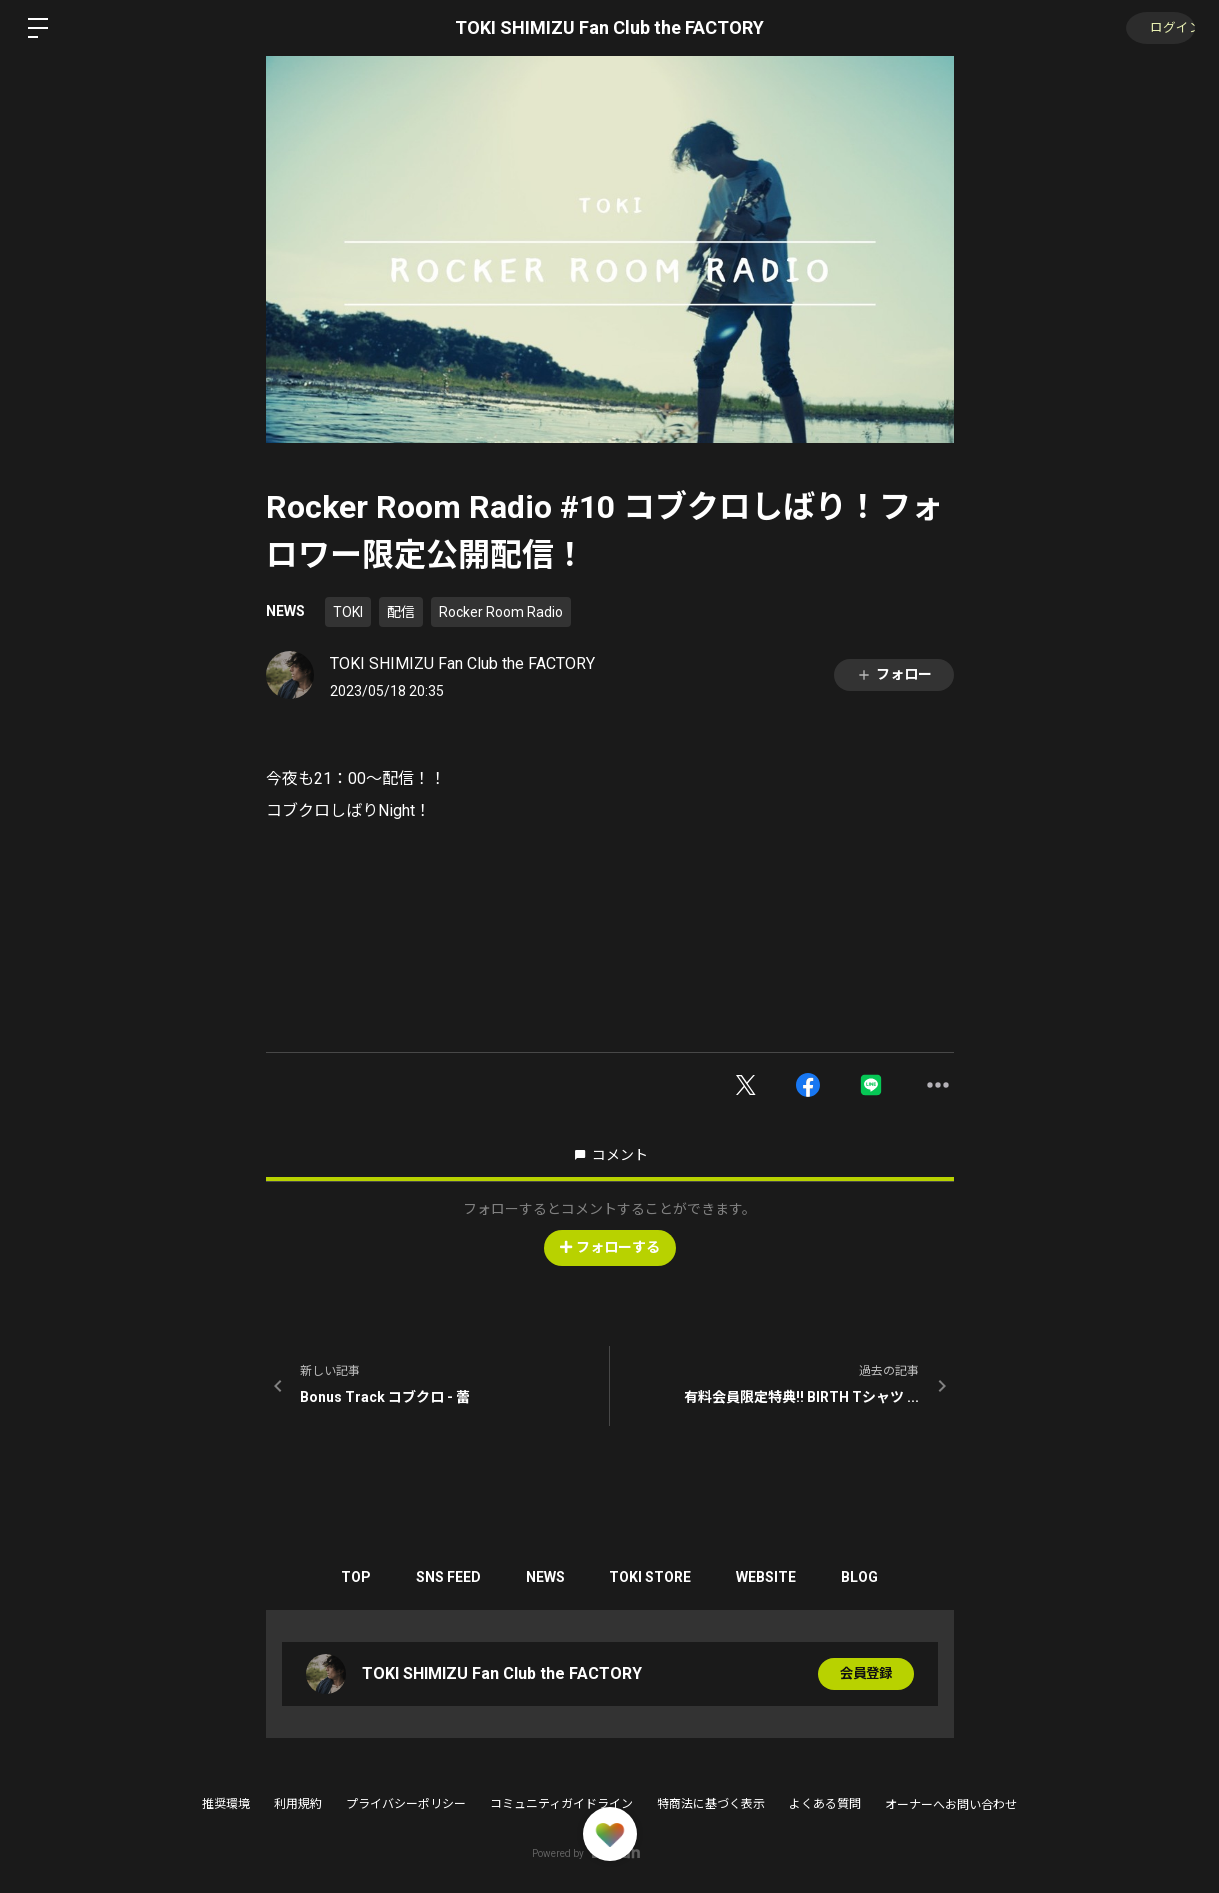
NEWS (285, 611)
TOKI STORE (653, 1577)
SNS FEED (440, 1577)
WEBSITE (774, 1577)
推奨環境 (226, 1804)
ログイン (1159, 28)
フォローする (610, 1247)
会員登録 (866, 1674)
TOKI (348, 612)
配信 (401, 612)
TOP (343, 1577)
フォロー (894, 674)
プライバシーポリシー (406, 1804)
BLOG (872, 1577)
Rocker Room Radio (501, 612)
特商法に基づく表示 (711, 1804)
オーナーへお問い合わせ (951, 1805)
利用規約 (298, 1804)
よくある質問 (825, 1804)
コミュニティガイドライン (561, 1804)
